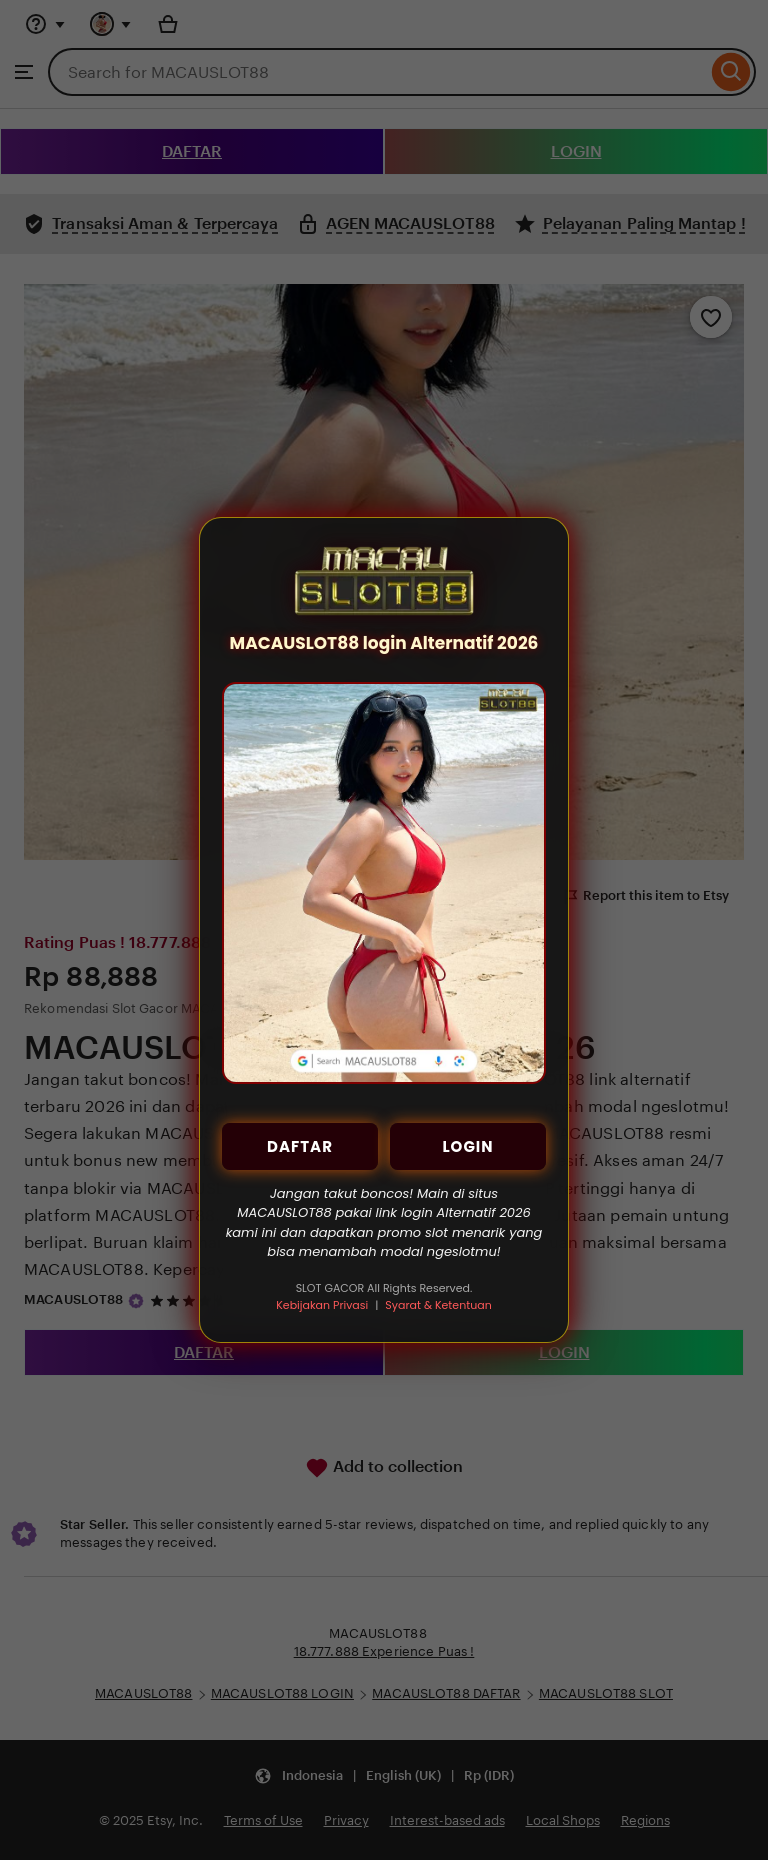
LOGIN (467, 1146)
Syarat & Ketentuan (438, 1305)
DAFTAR (300, 1146)
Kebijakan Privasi (322, 1305)
